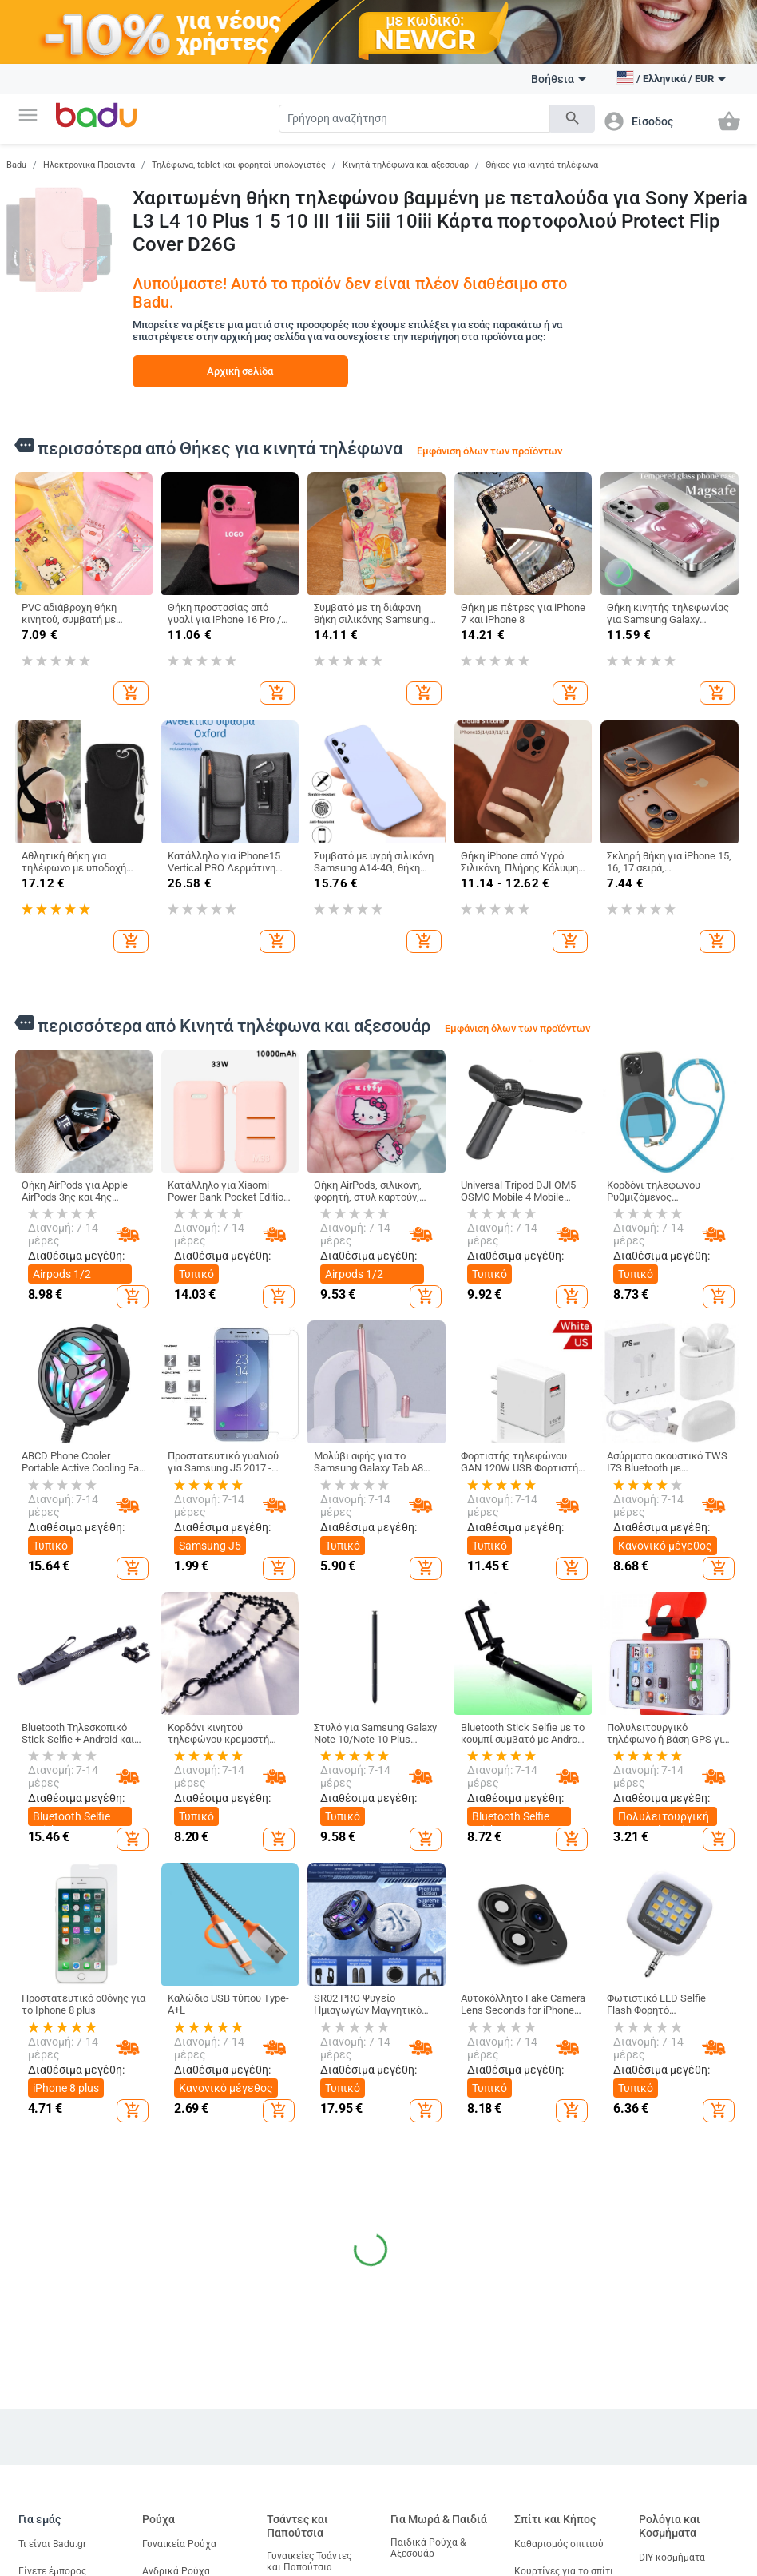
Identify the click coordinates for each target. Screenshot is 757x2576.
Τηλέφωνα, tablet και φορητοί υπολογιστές (239, 165)
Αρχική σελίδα (240, 371)
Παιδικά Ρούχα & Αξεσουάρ (428, 2548)
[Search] (414, 119)
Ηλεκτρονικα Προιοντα (89, 165)
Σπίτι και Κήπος (555, 2519)
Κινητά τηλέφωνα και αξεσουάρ (406, 165)
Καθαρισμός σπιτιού (559, 2544)
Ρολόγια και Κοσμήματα (669, 2526)
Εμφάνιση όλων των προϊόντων (489, 451)
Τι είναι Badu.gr (52, 2544)
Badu (16, 165)
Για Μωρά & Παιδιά (438, 2519)
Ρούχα (158, 2519)
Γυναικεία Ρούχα (179, 2544)
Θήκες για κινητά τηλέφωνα (542, 165)
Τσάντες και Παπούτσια (297, 2526)
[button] (28, 115)
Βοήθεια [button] (558, 79)
